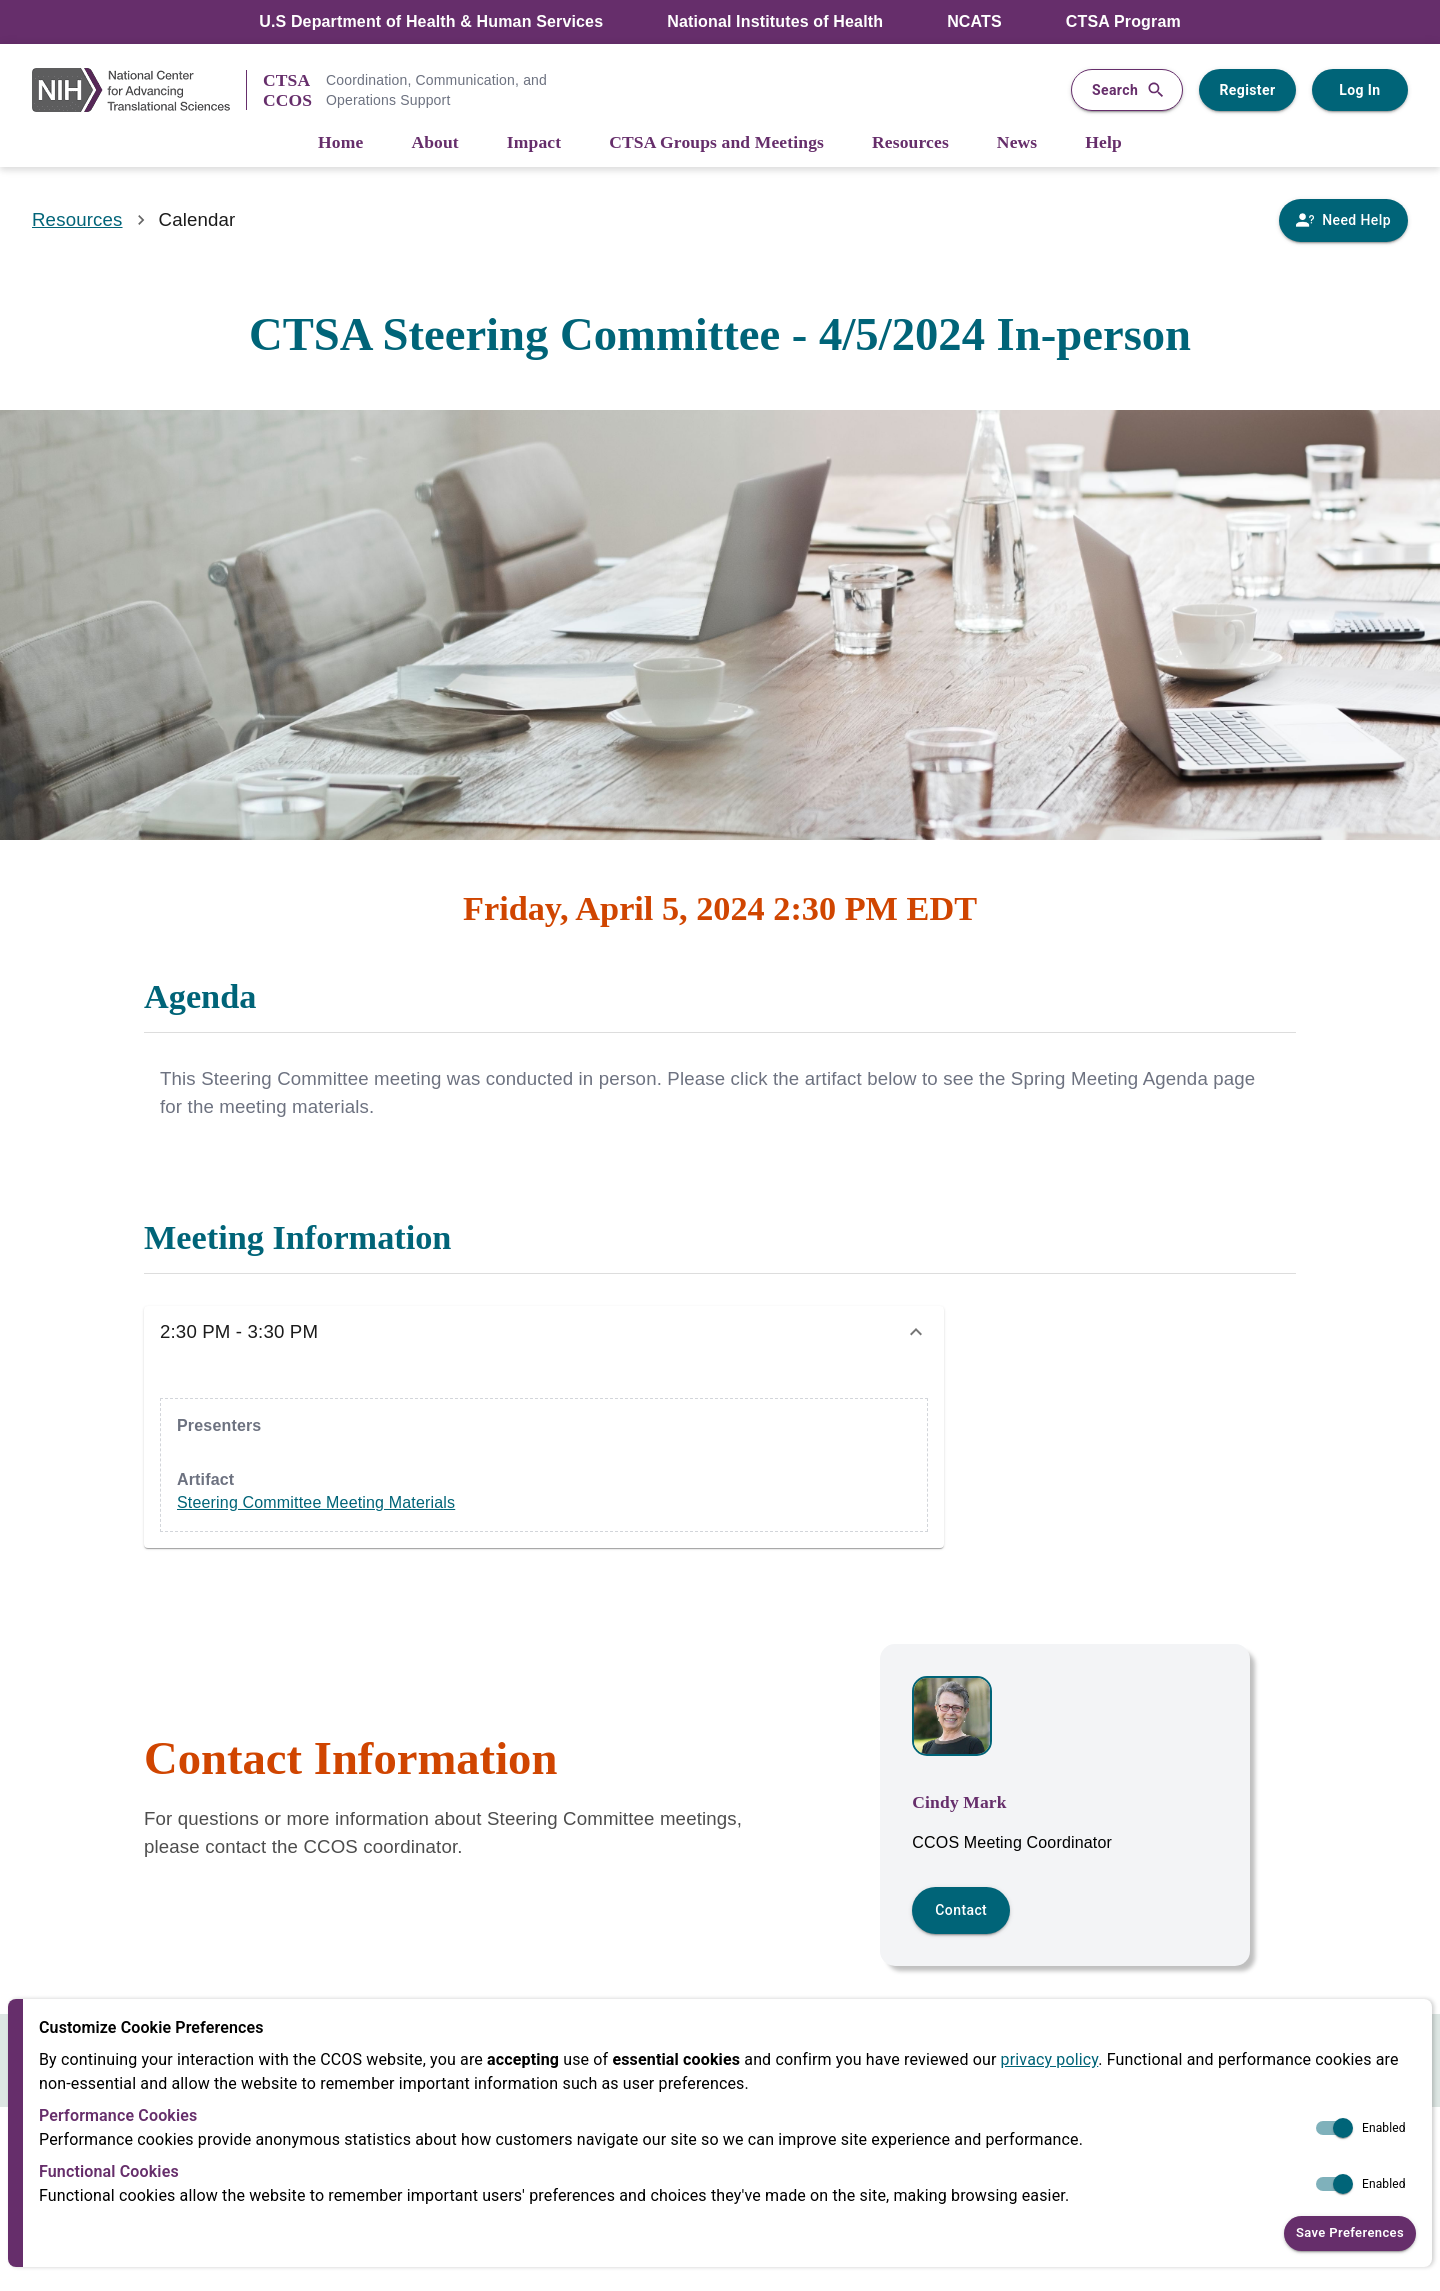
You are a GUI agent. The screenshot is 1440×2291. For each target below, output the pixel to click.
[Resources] (910, 143)
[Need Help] (1343, 220)
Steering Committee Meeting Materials (316, 1502)
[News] (1017, 143)
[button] (544, 1332)
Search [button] (1127, 90)
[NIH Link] (139, 90)
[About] (434, 143)
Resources (77, 219)
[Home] (340, 143)
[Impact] (534, 143)
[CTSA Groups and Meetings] (716, 143)
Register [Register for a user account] (1247, 90)
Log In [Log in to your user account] (1360, 90)
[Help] (1103, 143)
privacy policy (1050, 2059)
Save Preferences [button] (1350, 2233)
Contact (961, 1910)
